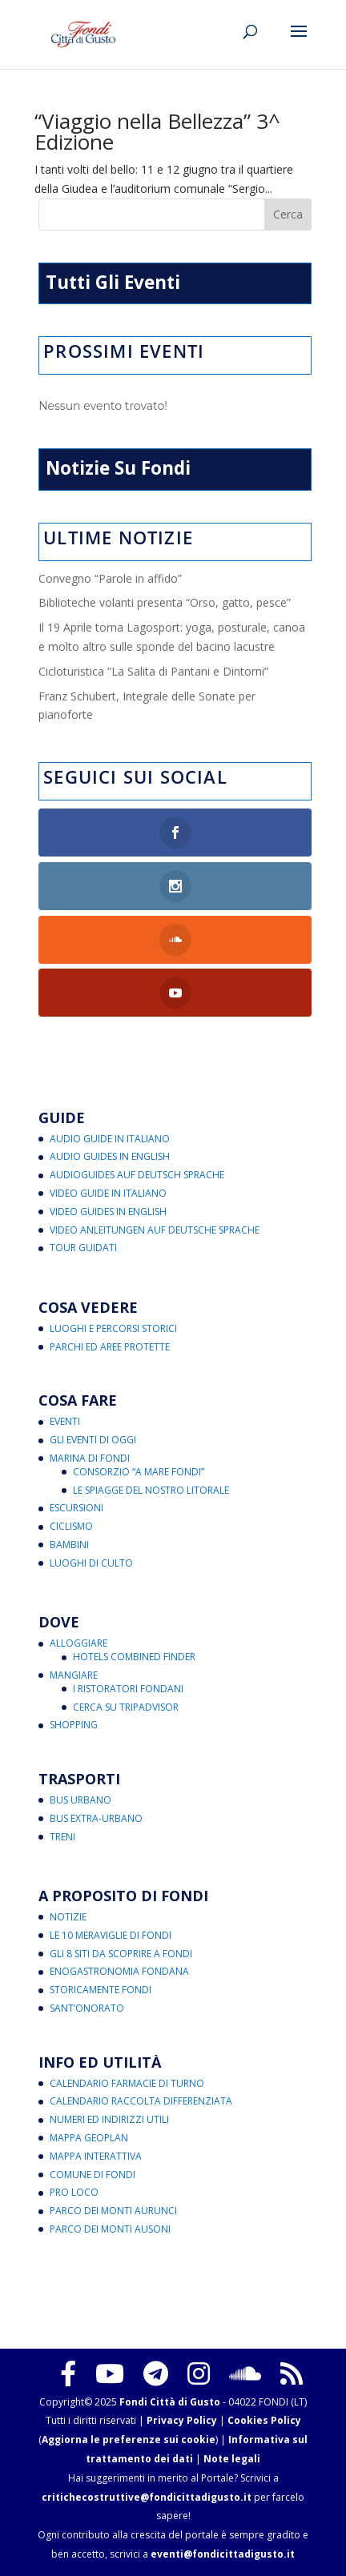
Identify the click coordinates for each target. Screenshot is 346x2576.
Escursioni (76, 1508)
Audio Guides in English (110, 1156)
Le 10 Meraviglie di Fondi (110, 1935)
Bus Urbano (80, 1800)
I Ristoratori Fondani (128, 1688)
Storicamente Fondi (100, 1989)
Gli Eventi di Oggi (93, 1439)
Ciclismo (71, 1526)
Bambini (69, 1544)
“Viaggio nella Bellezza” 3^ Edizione (157, 131)
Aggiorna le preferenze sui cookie (128, 2439)
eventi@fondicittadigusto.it (223, 2554)
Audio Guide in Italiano (110, 1139)
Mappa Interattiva (96, 2156)
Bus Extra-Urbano (96, 1818)
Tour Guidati (83, 1247)
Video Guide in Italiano (108, 1193)
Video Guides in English (108, 1211)
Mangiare (74, 1675)
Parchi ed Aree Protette (110, 1347)
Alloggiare (78, 1643)
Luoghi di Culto (91, 1563)
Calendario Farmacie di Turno (127, 2083)
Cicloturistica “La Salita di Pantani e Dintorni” (153, 671)
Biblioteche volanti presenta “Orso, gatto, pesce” (164, 602)
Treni (62, 1837)
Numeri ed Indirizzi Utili (109, 2119)
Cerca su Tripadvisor (126, 1707)
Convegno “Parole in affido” (110, 578)
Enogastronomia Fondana (119, 1971)
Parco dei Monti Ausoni (110, 2229)
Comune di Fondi (92, 2174)
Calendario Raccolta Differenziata (141, 2101)
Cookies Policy (264, 2420)
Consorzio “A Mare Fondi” (138, 1472)
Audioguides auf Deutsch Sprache (137, 1175)
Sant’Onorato (87, 2008)
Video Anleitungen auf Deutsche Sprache (155, 1230)
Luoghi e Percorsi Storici (113, 1328)
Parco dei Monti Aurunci (113, 2210)
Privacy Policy (182, 2420)
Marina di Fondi (90, 1458)
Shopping (74, 1724)
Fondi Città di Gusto (169, 2402)
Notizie (68, 1917)
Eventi (65, 1421)
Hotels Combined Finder (134, 1656)
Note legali (231, 2459)
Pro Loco (74, 2192)
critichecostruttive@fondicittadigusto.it (146, 2497)
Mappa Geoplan (89, 2138)
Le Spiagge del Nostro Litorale (151, 1490)
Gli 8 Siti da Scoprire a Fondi (121, 1953)
